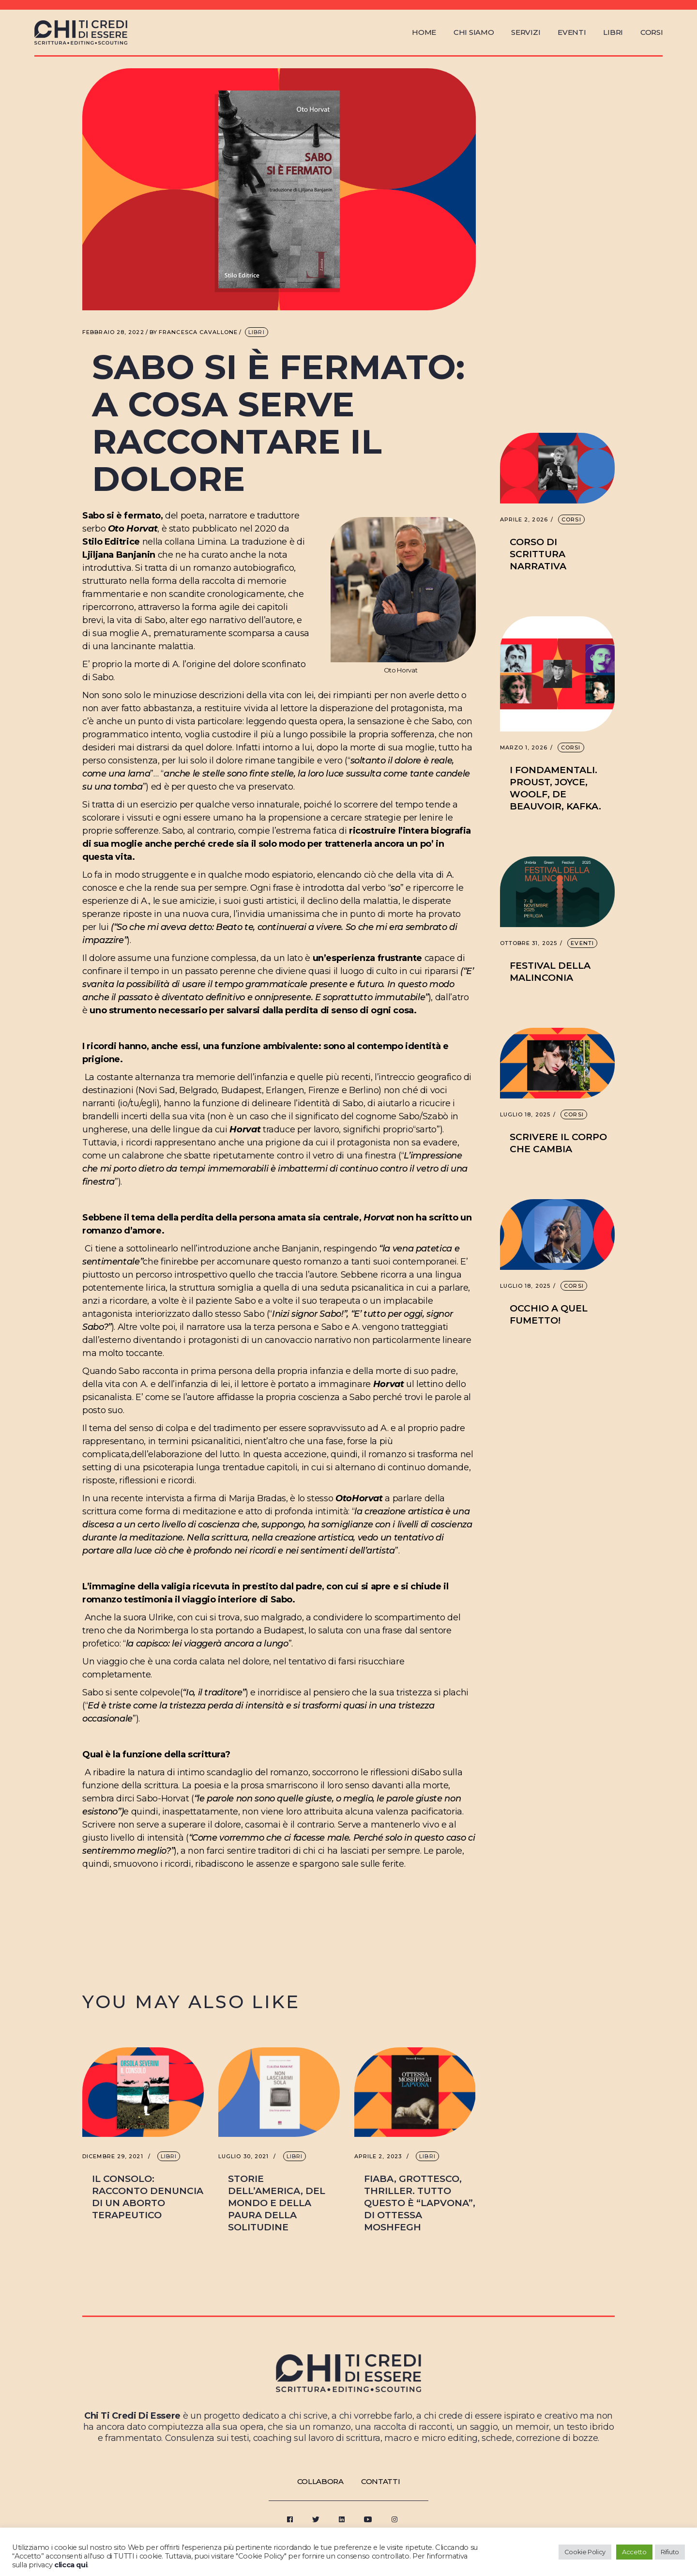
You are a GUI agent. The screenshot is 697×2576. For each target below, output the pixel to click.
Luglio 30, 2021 (243, 2156)
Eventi (582, 943)
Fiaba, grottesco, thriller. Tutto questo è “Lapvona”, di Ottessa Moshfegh (419, 2203)
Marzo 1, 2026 (523, 747)
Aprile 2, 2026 (524, 519)
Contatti (380, 2481)
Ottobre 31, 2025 (529, 943)
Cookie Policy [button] (585, 2552)
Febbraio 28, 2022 (113, 332)
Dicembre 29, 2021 (112, 2156)
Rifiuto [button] (670, 2552)
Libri (256, 332)
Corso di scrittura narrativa (538, 554)
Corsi (571, 519)
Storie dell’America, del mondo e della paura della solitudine (276, 2203)
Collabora (320, 2481)
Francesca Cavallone (194, 332)
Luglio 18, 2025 (525, 1114)
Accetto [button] (634, 2552)
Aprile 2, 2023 (378, 2156)
